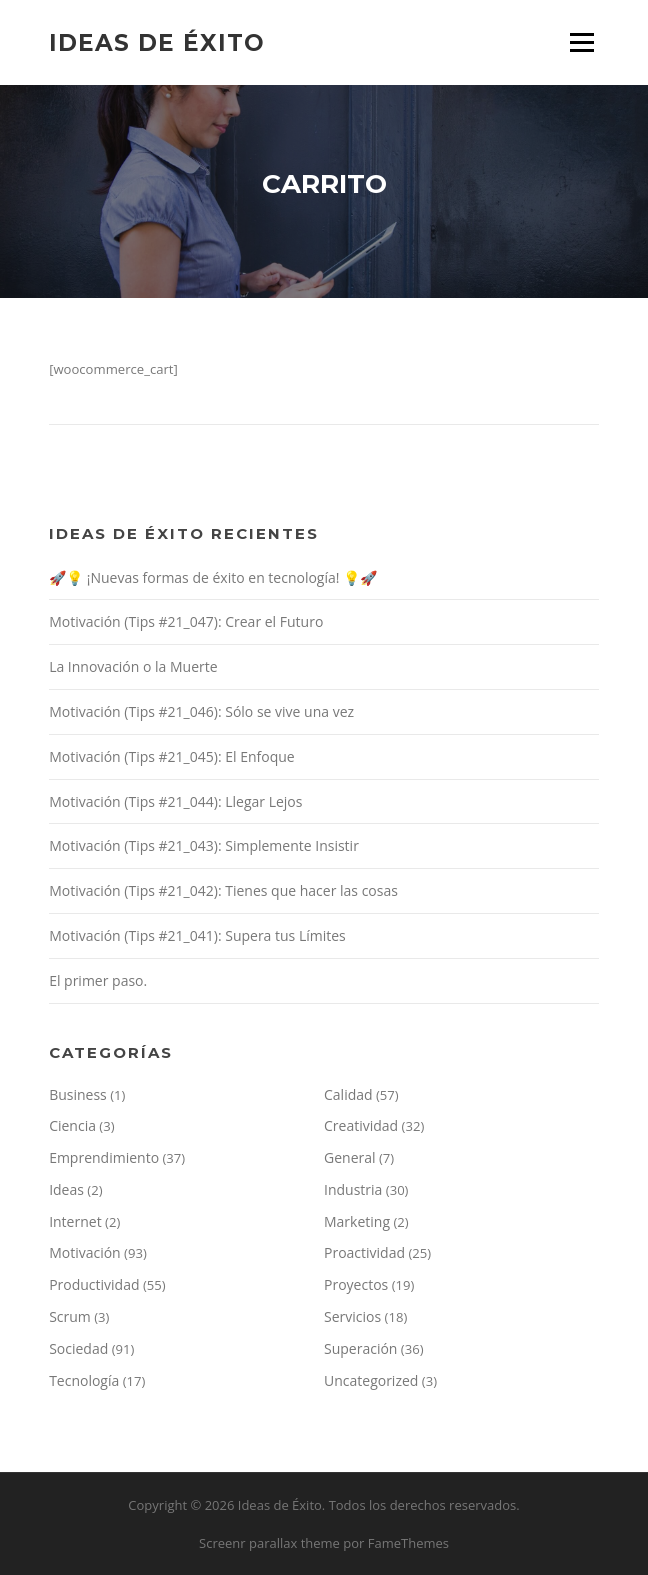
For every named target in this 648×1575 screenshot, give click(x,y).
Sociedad (78, 1348)
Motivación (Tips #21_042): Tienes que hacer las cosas (223, 890)
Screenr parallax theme (269, 1543)
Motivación (85, 1252)
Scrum (70, 1316)
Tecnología (84, 1380)
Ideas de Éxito (157, 42)
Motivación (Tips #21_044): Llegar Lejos (175, 801)
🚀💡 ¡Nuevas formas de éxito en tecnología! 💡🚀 (213, 577)
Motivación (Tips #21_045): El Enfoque (172, 756)
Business (78, 1094)
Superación (360, 1348)
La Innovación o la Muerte (133, 666)
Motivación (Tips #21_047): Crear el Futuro (186, 621)
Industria (353, 1189)
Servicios (352, 1316)
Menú (581, 42)
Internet (75, 1221)
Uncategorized (371, 1380)
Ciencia (72, 1125)
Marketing (357, 1221)
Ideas (66, 1189)
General (350, 1157)
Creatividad (361, 1125)
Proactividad (364, 1252)
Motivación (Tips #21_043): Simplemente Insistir (204, 845)
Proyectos (356, 1284)
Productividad (94, 1284)
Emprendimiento (104, 1157)
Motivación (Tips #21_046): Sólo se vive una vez (201, 711)
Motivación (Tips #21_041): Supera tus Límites (197, 935)
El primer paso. (98, 980)
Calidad (348, 1094)
